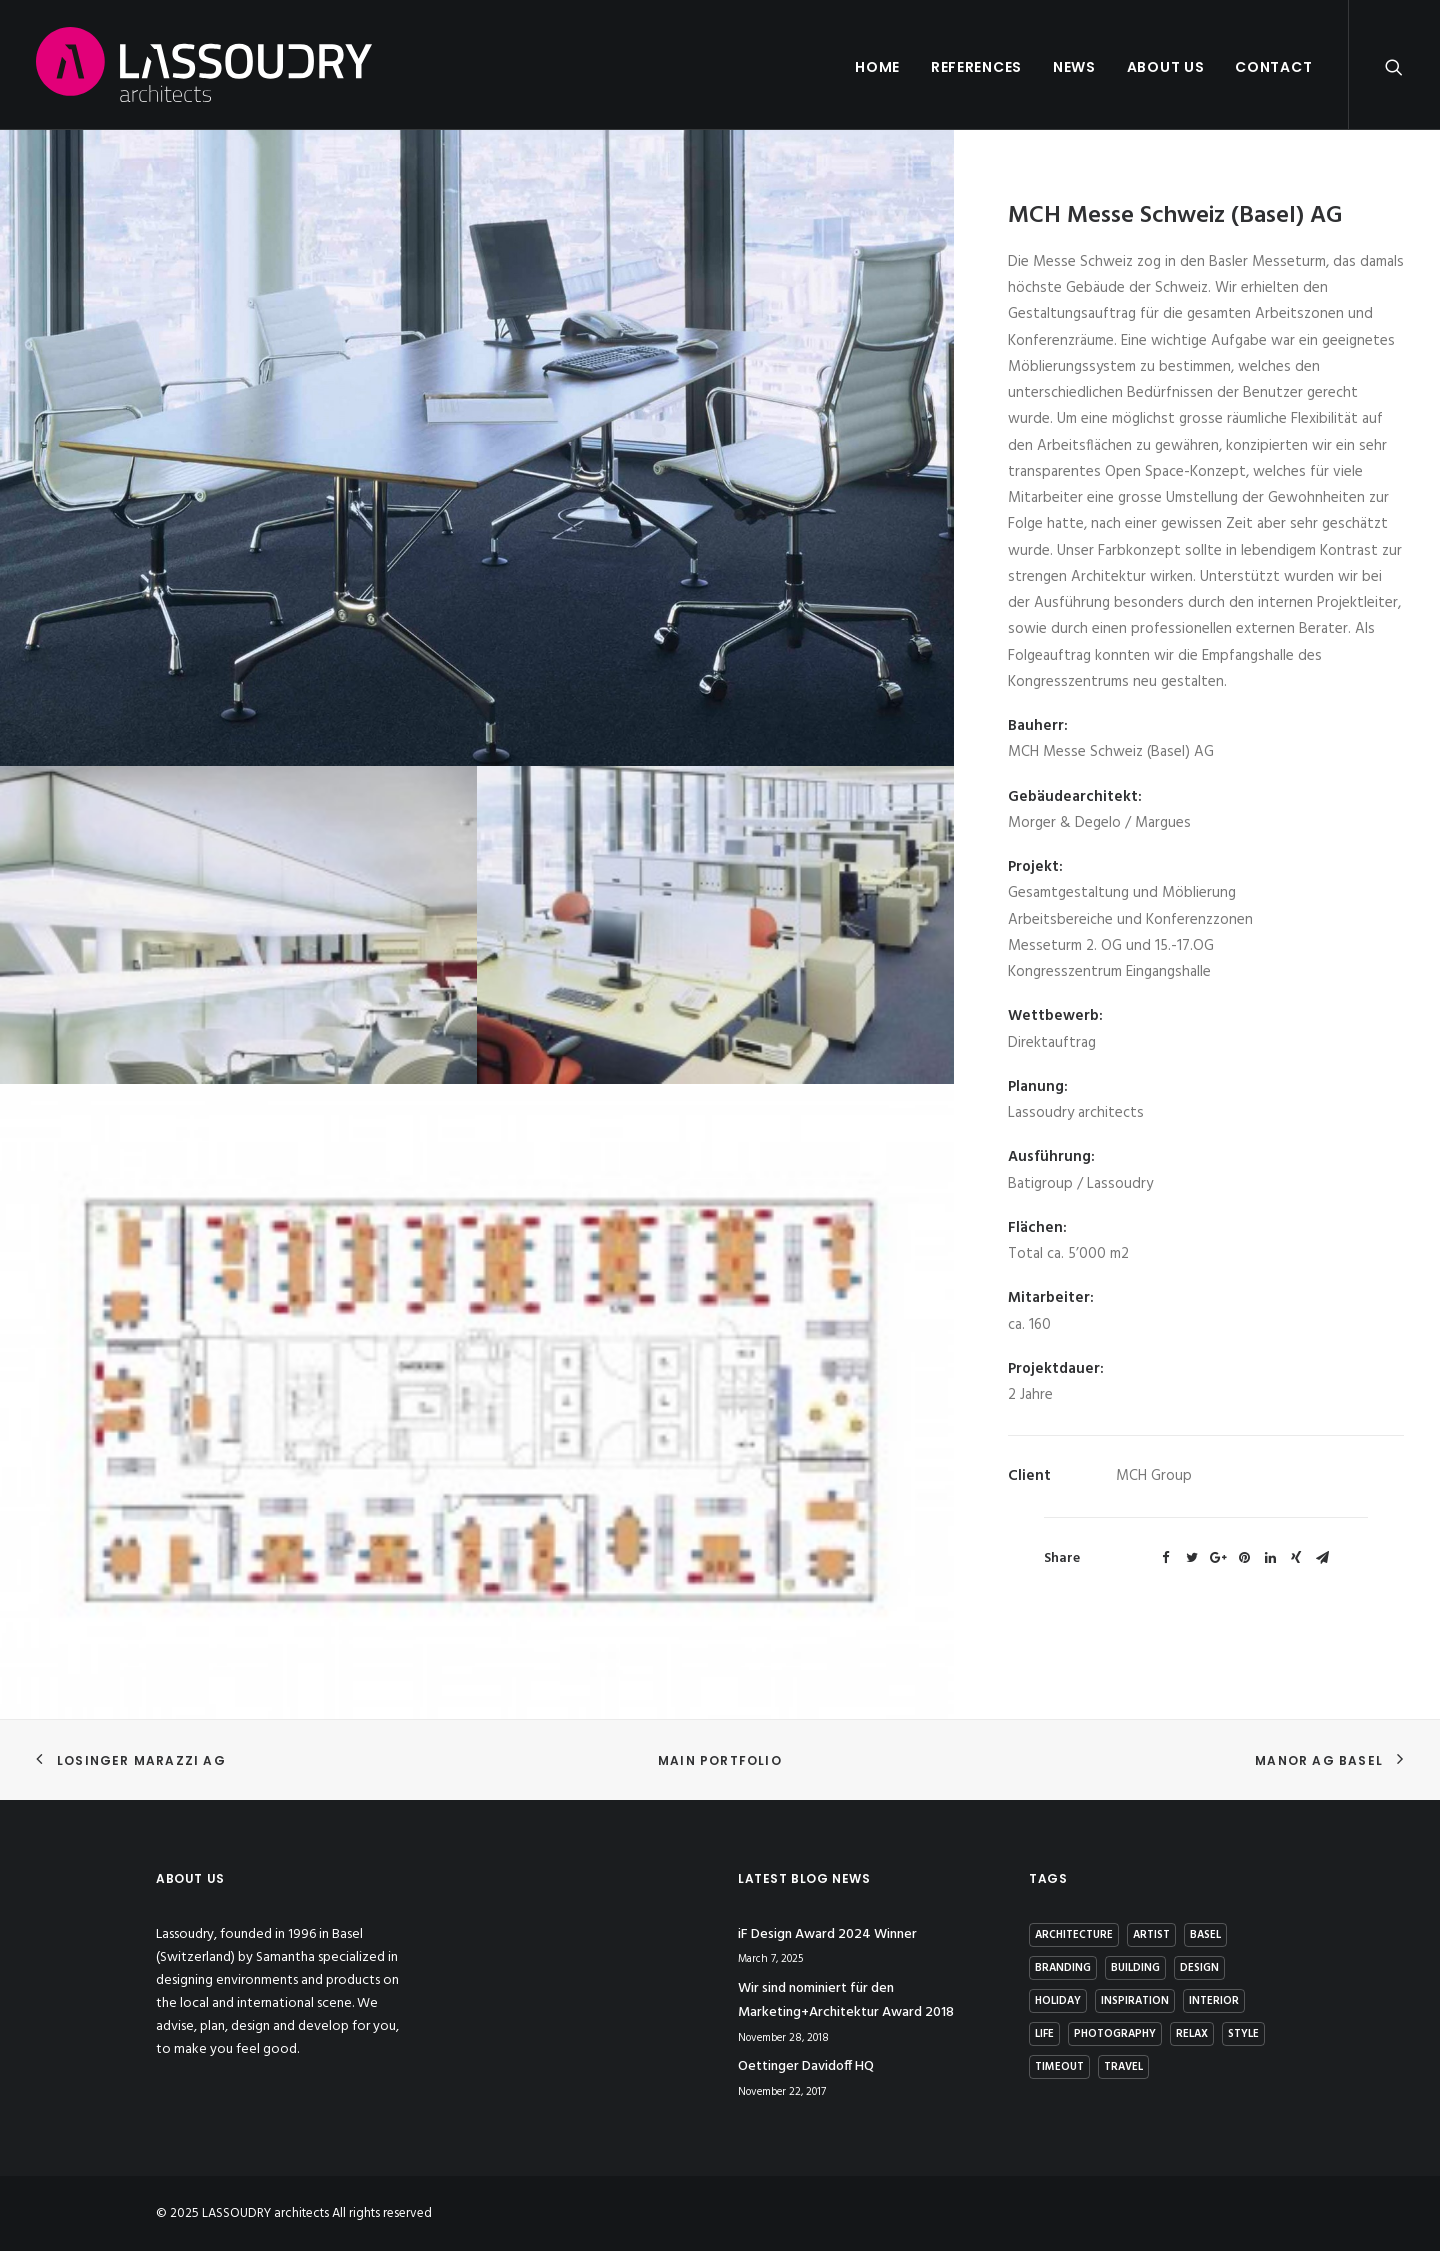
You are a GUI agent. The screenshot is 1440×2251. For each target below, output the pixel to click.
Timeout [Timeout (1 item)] (1059, 2067)
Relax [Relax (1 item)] (1192, 2034)
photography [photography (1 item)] (1115, 2034)
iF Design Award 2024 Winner (827, 1934)
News (1074, 67)
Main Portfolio (720, 1760)
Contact (1273, 67)
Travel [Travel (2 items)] (1123, 2067)
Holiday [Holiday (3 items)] (1058, 2001)
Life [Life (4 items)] (1044, 2034)
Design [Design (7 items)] (1199, 1968)
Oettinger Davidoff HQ (806, 2066)
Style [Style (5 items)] (1243, 2034)
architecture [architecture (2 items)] (1074, 1935)
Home (877, 67)
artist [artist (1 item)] (1151, 1935)
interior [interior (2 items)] (1214, 2001)
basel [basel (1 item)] (1205, 1935)
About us (1166, 67)
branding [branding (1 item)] (1063, 1968)
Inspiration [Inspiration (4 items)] (1135, 2001)
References (976, 67)
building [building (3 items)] (1135, 1968)
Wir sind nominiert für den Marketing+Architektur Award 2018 (846, 2001)
